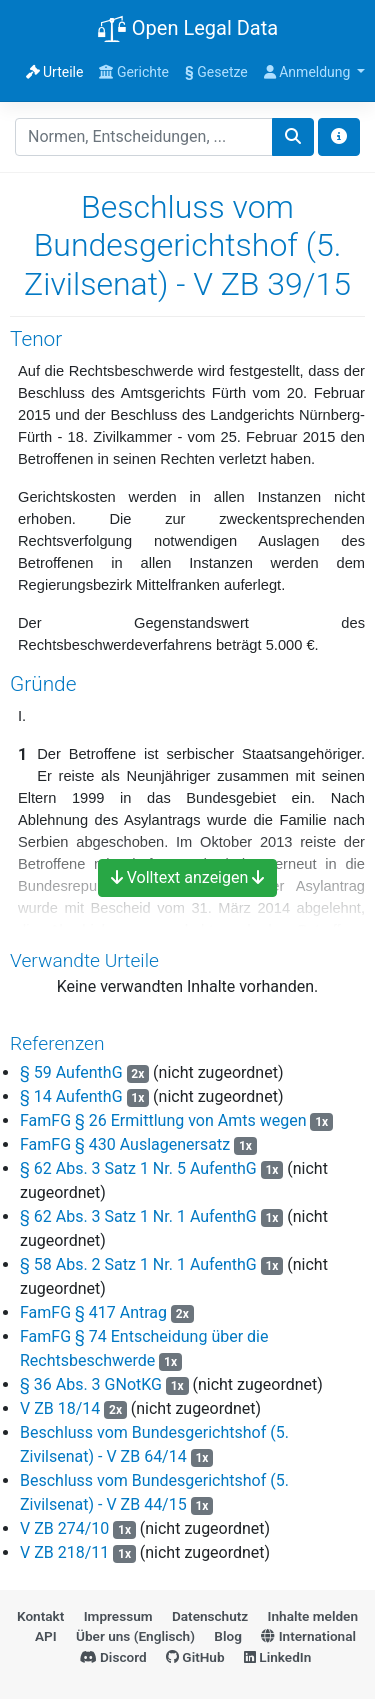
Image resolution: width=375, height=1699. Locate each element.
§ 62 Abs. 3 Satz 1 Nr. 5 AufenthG (138, 1168)
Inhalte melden (313, 1616)
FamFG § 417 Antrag (93, 1312)
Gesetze (216, 72)
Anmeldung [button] (309, 72)
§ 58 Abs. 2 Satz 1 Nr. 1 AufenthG (138, 1264)
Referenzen (57, 1043)
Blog (228, 1636)
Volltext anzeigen (188, 877)
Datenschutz (210, 1616)
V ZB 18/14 (60, 1408)
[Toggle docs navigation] (339, 137)
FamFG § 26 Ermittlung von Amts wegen (163, 1120)
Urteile (55, 72)
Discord (113, 1657)
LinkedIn (277, 1657)
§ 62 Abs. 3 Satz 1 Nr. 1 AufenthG (138, 1216)
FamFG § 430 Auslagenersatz (125, 1144)
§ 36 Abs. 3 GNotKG (91, 1384)
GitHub (195, 1657)
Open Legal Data (187, 30)
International (308, 1636)
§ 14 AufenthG (71, 1096)
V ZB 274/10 (64, 1528)
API (46, 1636)
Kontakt (40, 1616)
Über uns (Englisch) (135, 1636)
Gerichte (134, 72)
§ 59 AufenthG (71, 1072)
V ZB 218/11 (64, 1552)
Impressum (118, 1616)
